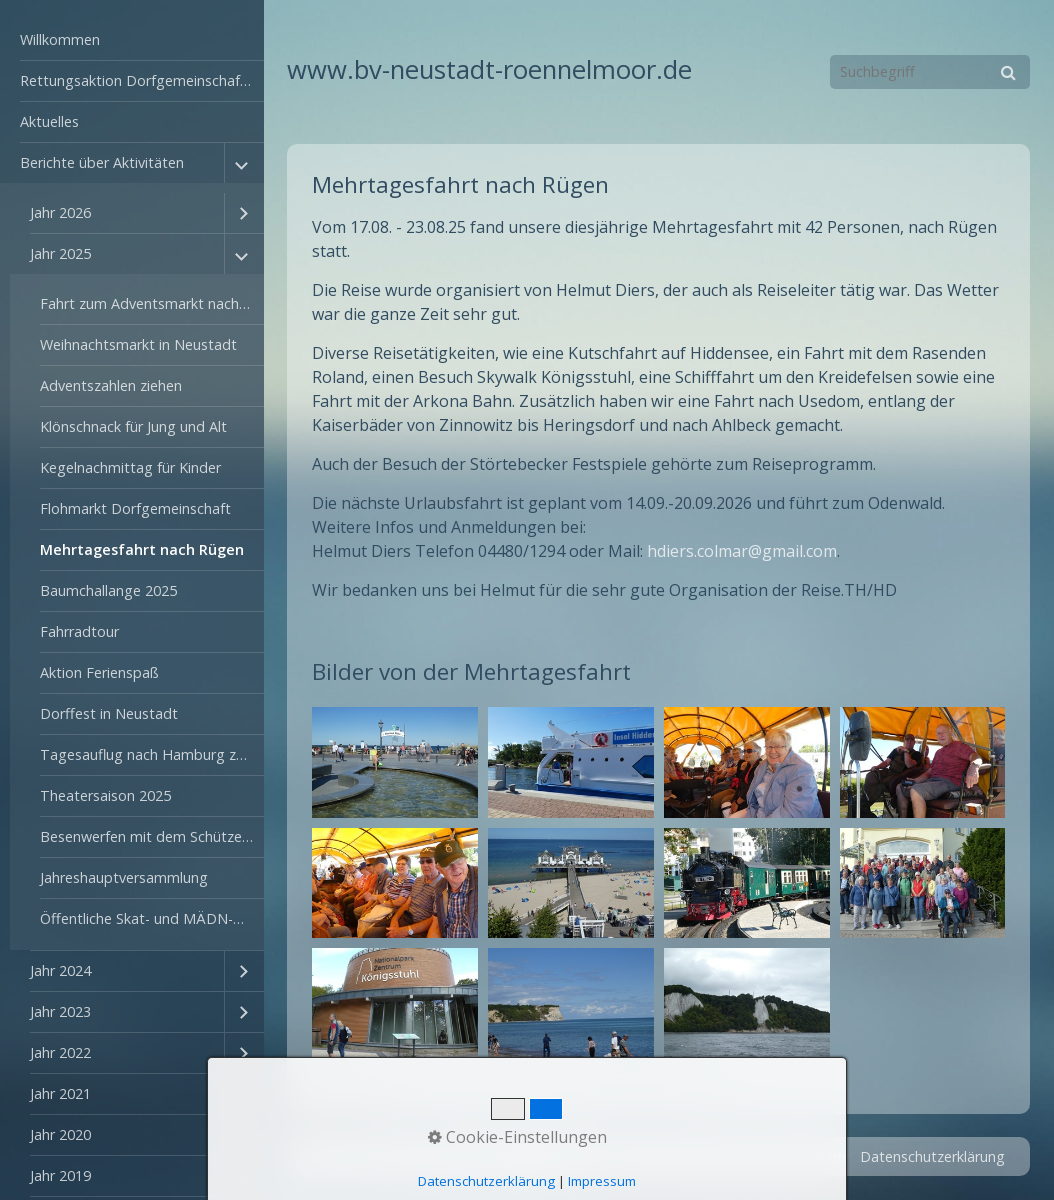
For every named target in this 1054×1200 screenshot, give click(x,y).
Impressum (809, 1156)
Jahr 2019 (60, 1175)
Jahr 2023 (60, 1011)
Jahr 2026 (60, 212)
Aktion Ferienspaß (99, 672)
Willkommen (60, 39)
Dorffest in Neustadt (109, 713)
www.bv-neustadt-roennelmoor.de (489, 69)
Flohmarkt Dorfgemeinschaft (135, 508)
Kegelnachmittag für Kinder (130, 467)
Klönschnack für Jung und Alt (133, 426)
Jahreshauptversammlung (124, 877)
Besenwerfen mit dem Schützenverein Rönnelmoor (152, 836)
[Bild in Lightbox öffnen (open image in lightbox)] (395, 762)
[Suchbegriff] (930, 72)
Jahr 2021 (60, 1093)
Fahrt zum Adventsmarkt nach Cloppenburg (152, 303)
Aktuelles (49, 121)
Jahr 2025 (60, 253)
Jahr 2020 (60, 1134)
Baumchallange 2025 (108, 590)
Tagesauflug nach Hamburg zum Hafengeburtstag (152, 754)
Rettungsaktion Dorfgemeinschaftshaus (142, 80)
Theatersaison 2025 (105, 795)
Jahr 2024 (60, 970)
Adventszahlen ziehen (111, 385)
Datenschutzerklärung (932, 1156)
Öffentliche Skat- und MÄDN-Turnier (152, 918)
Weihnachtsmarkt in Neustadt (138, 344)
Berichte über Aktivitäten (102, 162)
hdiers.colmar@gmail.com (742, 551)
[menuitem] (132, 40)
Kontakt (731, 1156)
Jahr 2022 (60, 1052)
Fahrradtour (79, 631)
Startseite (658, 1156)
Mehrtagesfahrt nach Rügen (142, 549)
